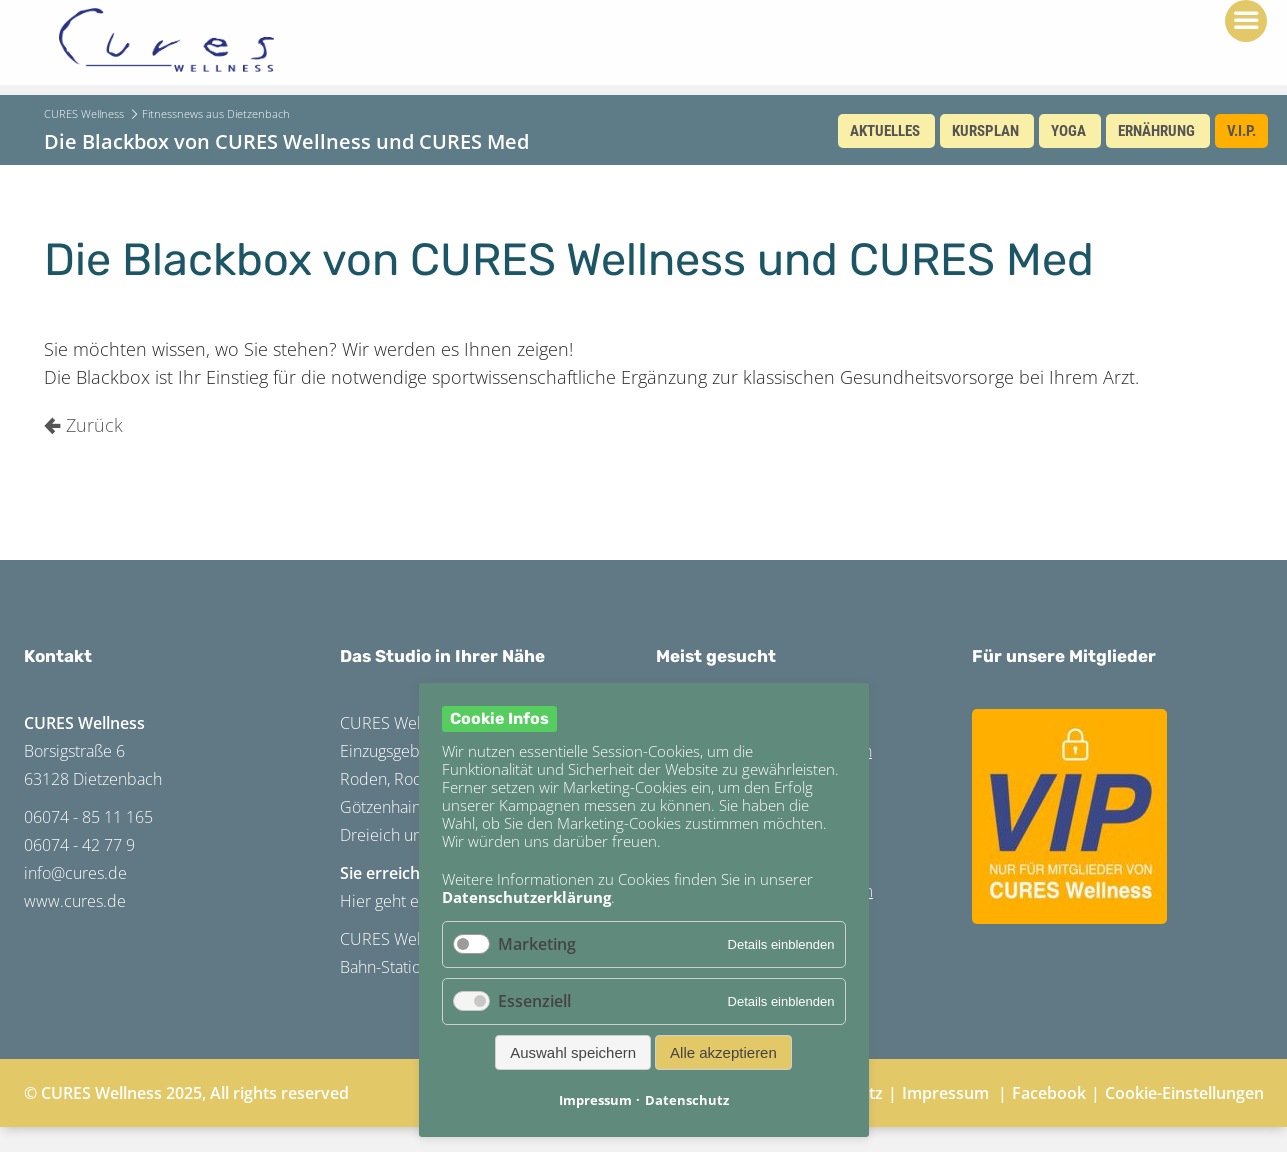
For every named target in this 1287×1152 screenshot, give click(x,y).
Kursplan (985, 131)
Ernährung (1156, 131)
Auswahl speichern (573, 1052)
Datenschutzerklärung (526, 897)
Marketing (537, 944)
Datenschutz (687, 1100)
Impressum (945, 1093)
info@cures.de (75, 873)
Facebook (1049, 1093)
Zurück (94, 425)
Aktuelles (885, 131)
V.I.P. (1241, 131)
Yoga (1068, 131)
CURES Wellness (84, 113)
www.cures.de (75, 901)
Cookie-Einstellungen (1184, 1093)
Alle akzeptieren (723, 1052)
